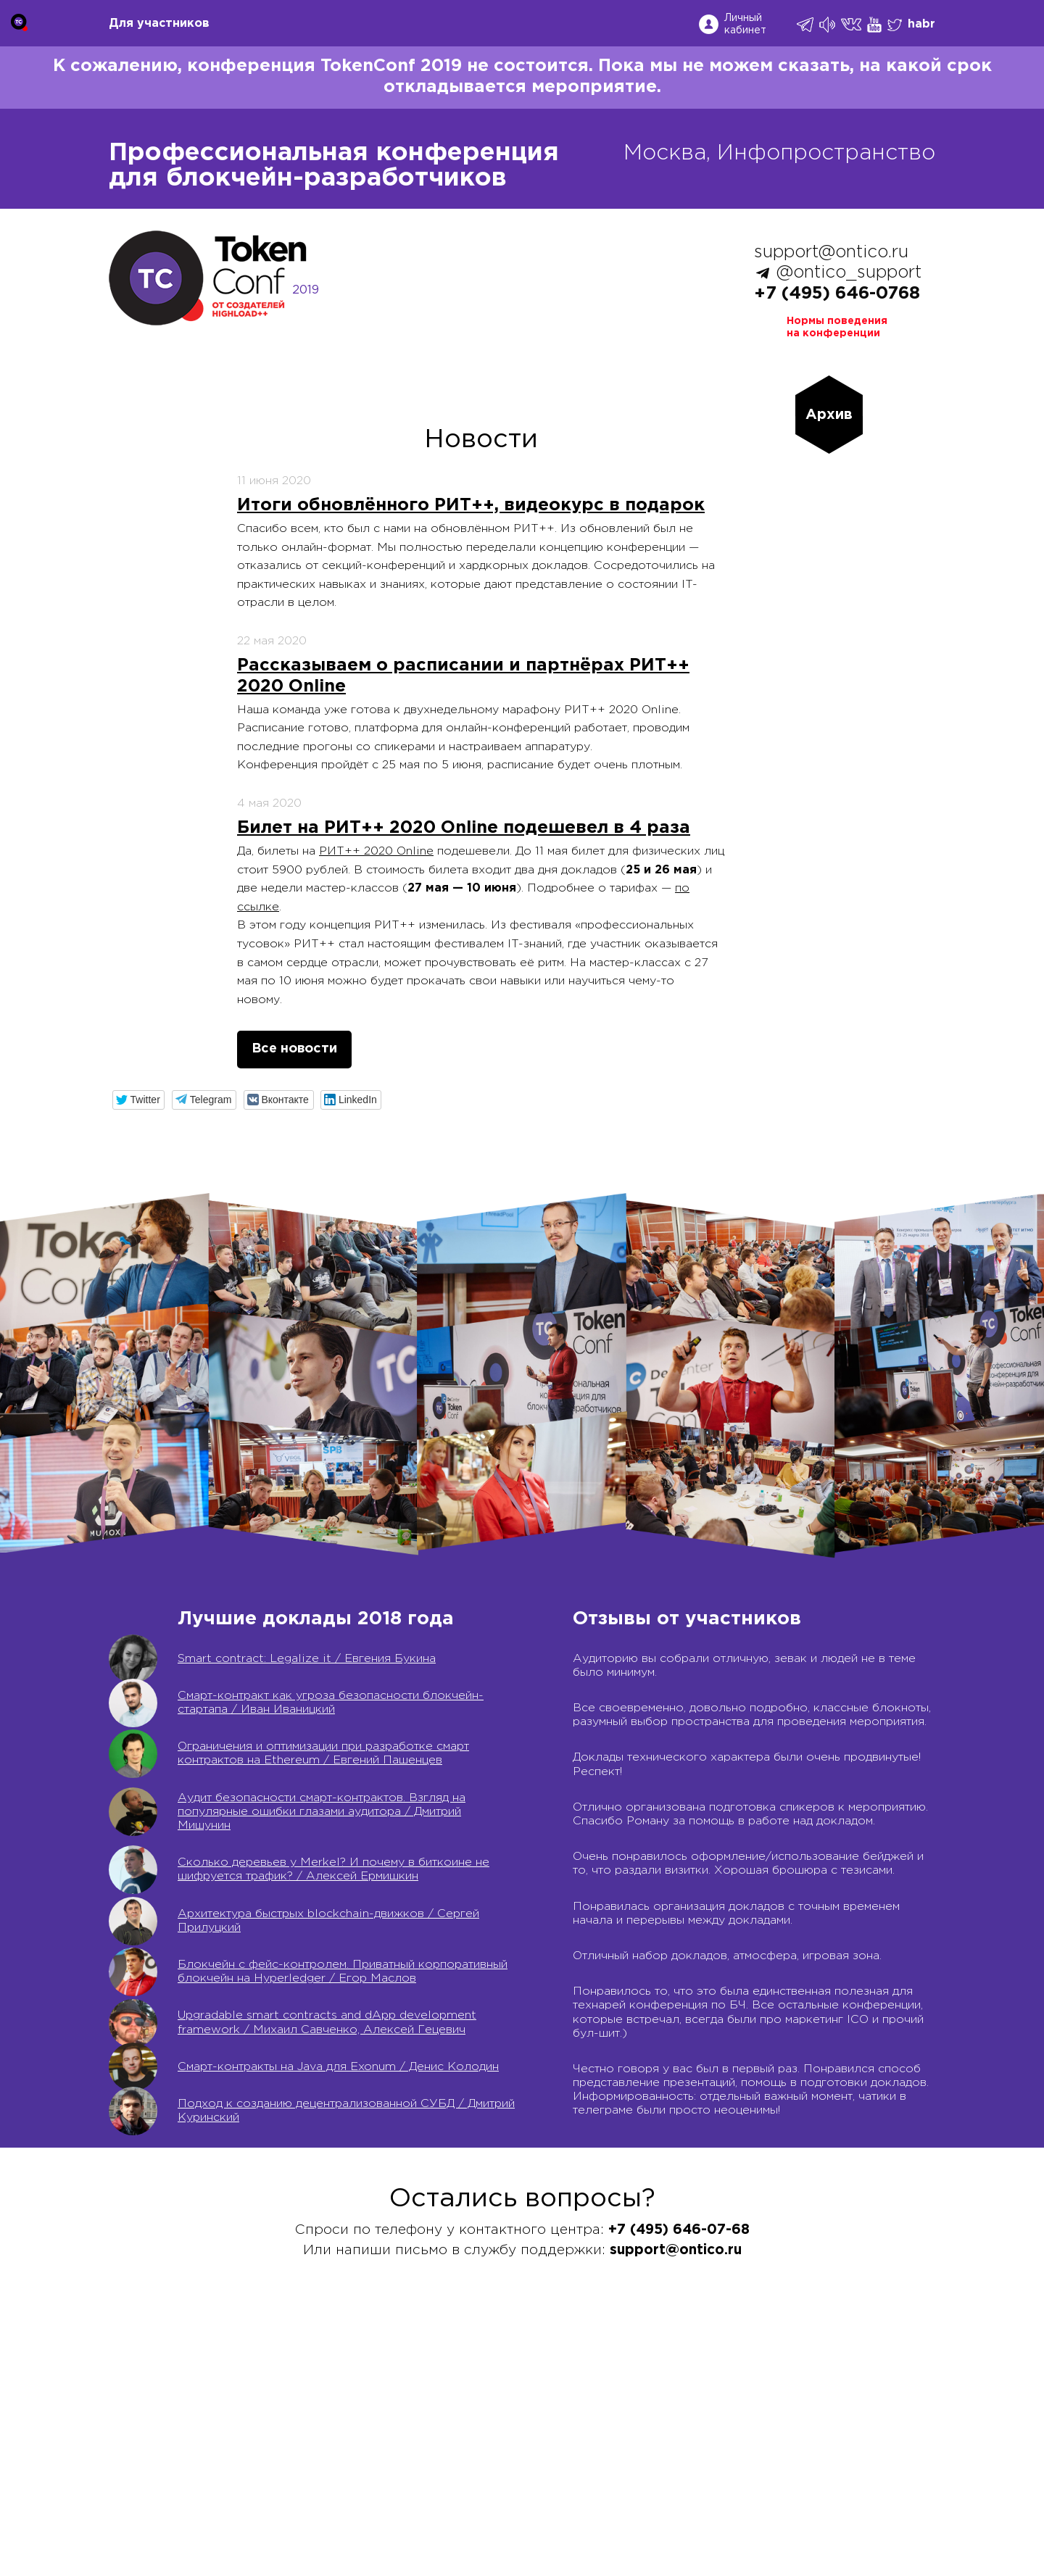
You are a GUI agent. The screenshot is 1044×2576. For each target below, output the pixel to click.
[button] (138, 1100)
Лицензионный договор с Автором (751, 2470)
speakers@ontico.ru (247, 2516)
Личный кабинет (745, 24)
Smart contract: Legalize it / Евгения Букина (307, 1658)
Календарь (523, 2406)
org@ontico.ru (250, 2501)
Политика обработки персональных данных (776, 2438)
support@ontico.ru (831, 252)
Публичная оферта (705, 2406)
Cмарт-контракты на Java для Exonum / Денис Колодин (338, 2066)
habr (921, 24)
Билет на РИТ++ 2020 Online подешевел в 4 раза (463, 828)
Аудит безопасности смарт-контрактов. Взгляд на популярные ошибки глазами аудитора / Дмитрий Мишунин (321, 1811)
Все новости (294, 1049)
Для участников (159, 23)
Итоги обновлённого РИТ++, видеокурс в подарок (471, 505)
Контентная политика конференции (752, 2486)
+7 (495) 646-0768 (837, 294)
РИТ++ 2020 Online (376, 851)
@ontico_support (848, 273)
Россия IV (521, 2422)
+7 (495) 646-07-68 (167, 2406)
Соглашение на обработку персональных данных (792, 2422)
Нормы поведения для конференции (755, 2502)
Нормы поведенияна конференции (837, 327)
